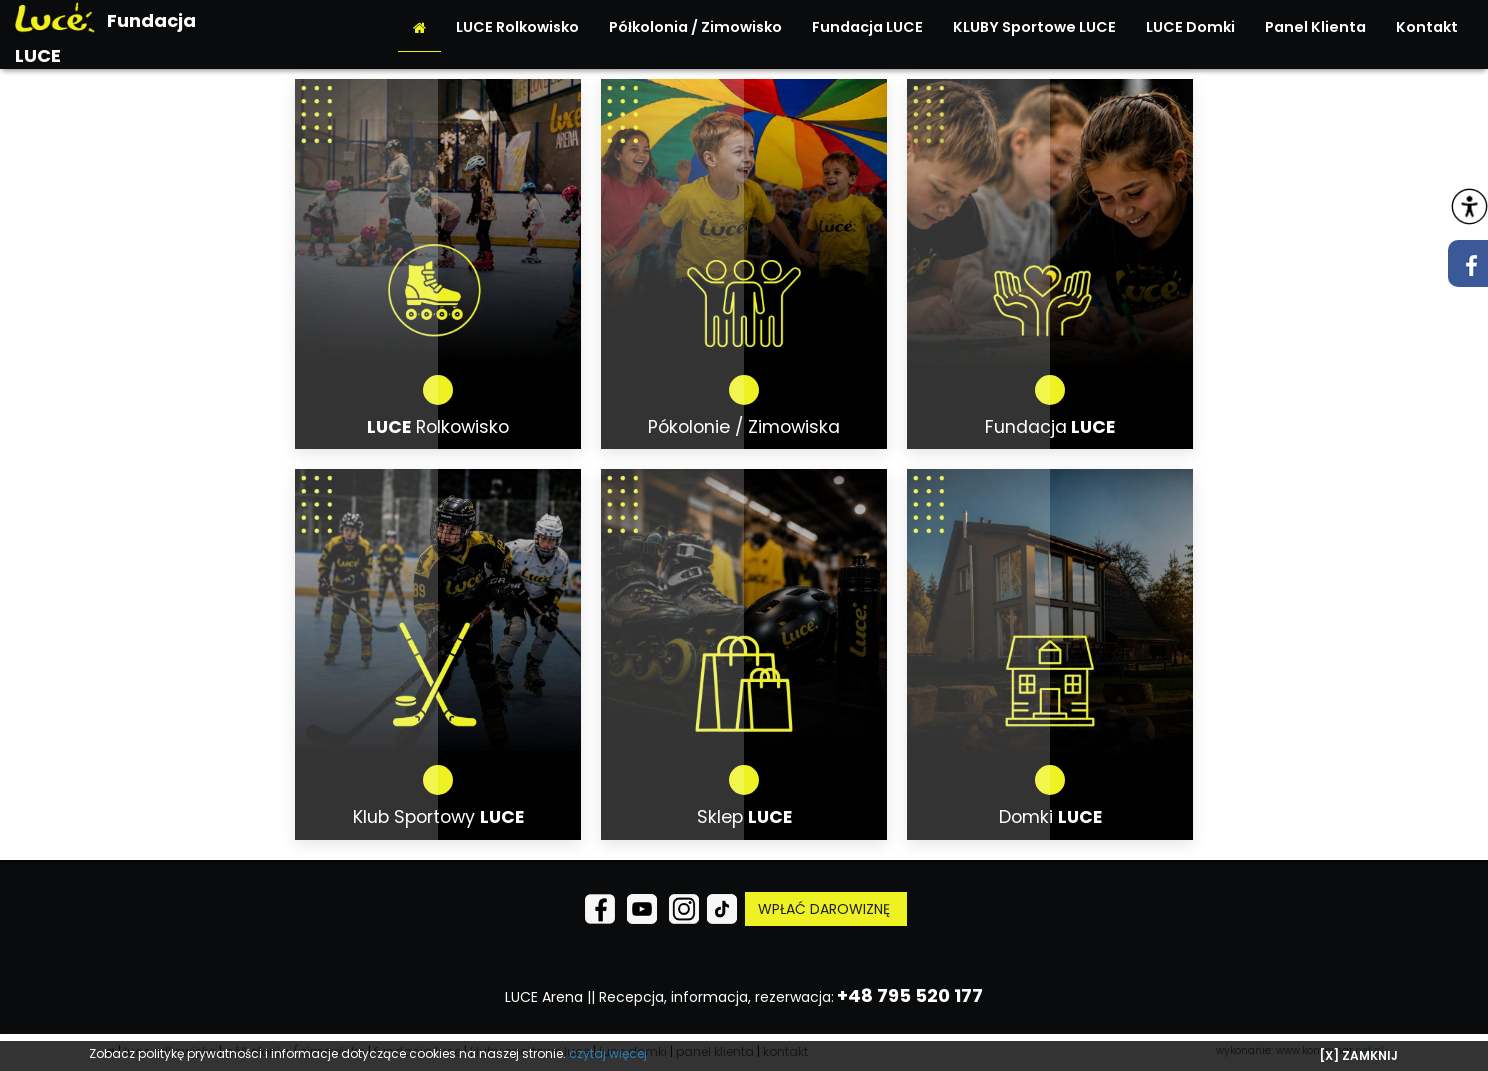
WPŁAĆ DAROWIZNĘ (826, 909)
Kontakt (1427, 27)
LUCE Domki (1190, 27)
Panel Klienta (1315, 27)
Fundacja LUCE (867, 27)
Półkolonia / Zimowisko (695, 27)
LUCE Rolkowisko (517, 27)
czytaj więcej (608, 1053)
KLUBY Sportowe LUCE (1034, 27)
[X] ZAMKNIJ (1358, 1055)
